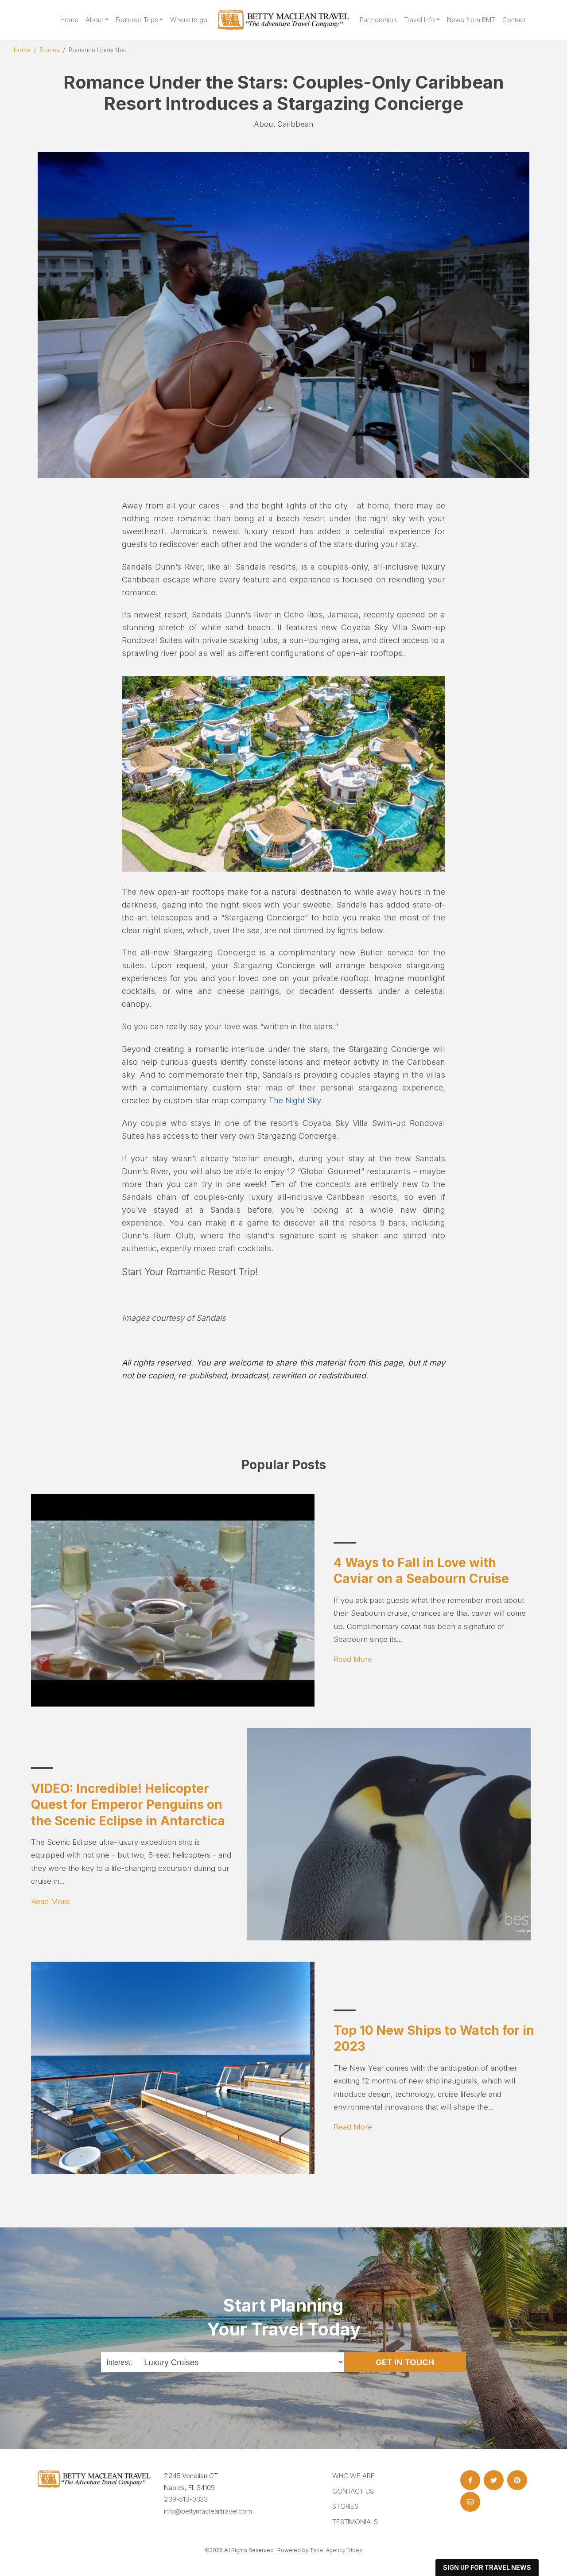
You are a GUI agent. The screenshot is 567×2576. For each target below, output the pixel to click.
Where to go (188, 20)
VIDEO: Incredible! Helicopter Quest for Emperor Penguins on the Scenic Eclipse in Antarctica (128, 1804)
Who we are (353, 2475)
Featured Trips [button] (137, 20)
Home (69, 20)
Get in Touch (405, 2362)
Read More (353, 1659)
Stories (49, 50)
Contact (513, 20)
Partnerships (378, 20)
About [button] (94, 20)
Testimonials (355, 2522)
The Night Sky (294, 1100)
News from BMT (471, 20)
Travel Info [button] (419, 20)
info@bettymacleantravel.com (208, 2511)
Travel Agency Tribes (336, 2550)
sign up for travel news (487, 2567)
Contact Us (353, 2491)
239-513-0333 (186, 2499)
